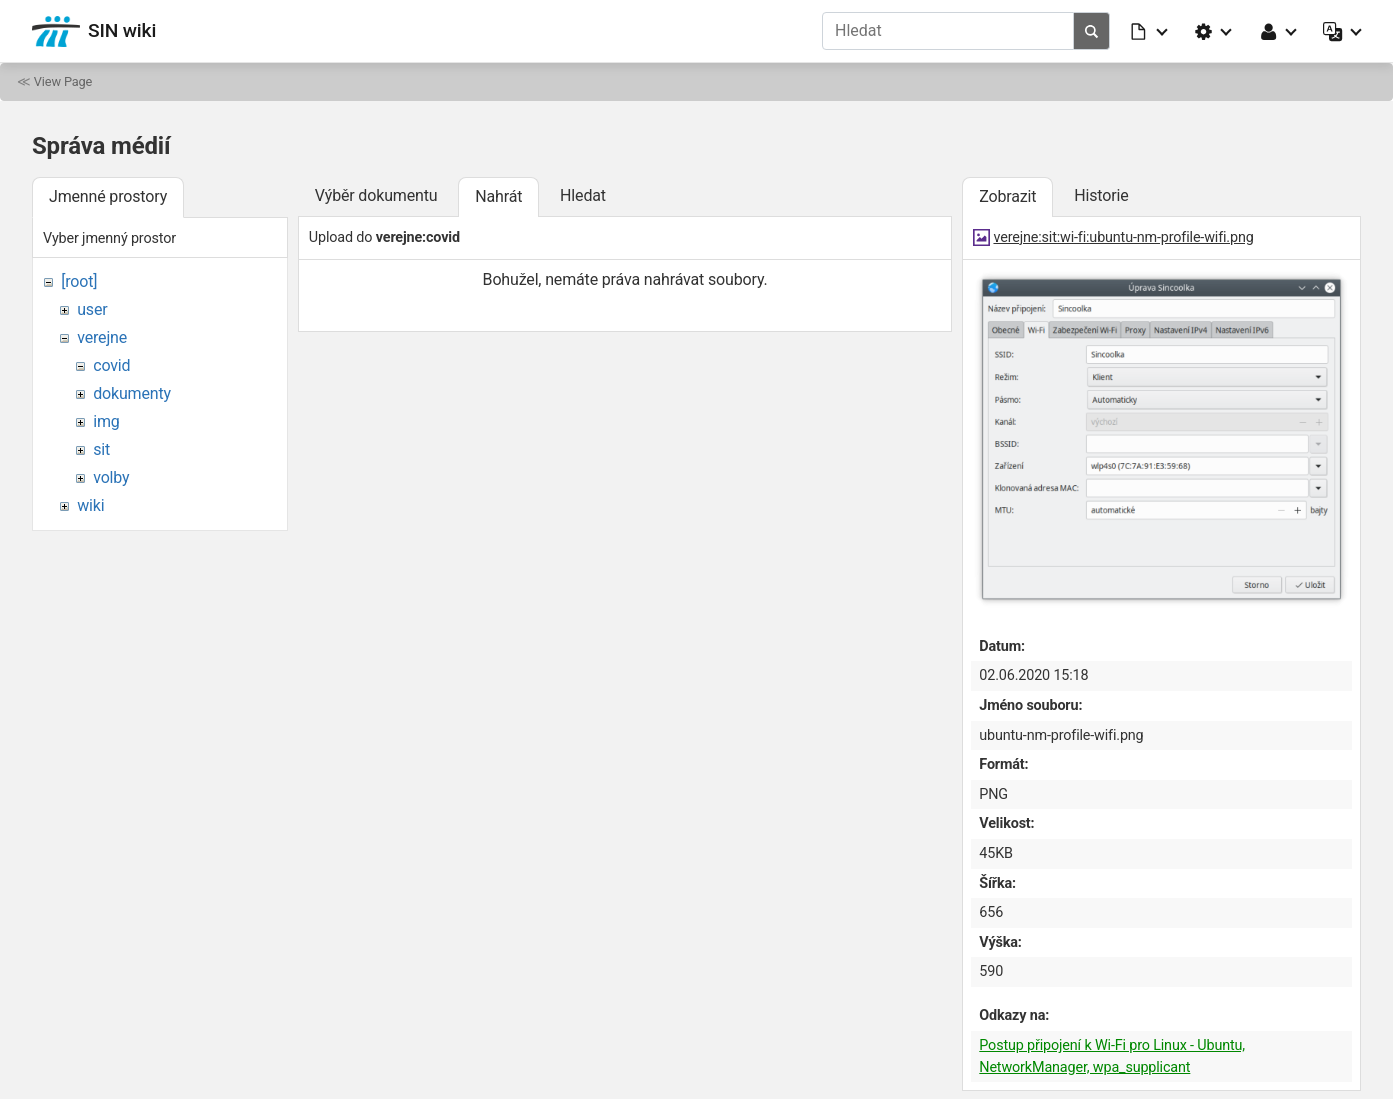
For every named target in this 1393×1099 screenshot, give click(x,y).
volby (111, 477)
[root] (79, 281)
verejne (102, 337)
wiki (90, 505)
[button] (1150, 31)
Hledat (583, 195)
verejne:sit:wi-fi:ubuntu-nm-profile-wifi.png (1123, 237)
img (106, 421)
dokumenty (132, 393)
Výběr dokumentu (376, 195)
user (92, 309)
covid (111, 365)
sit (101, 449)
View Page (63, 81)
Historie (1101, 195)
